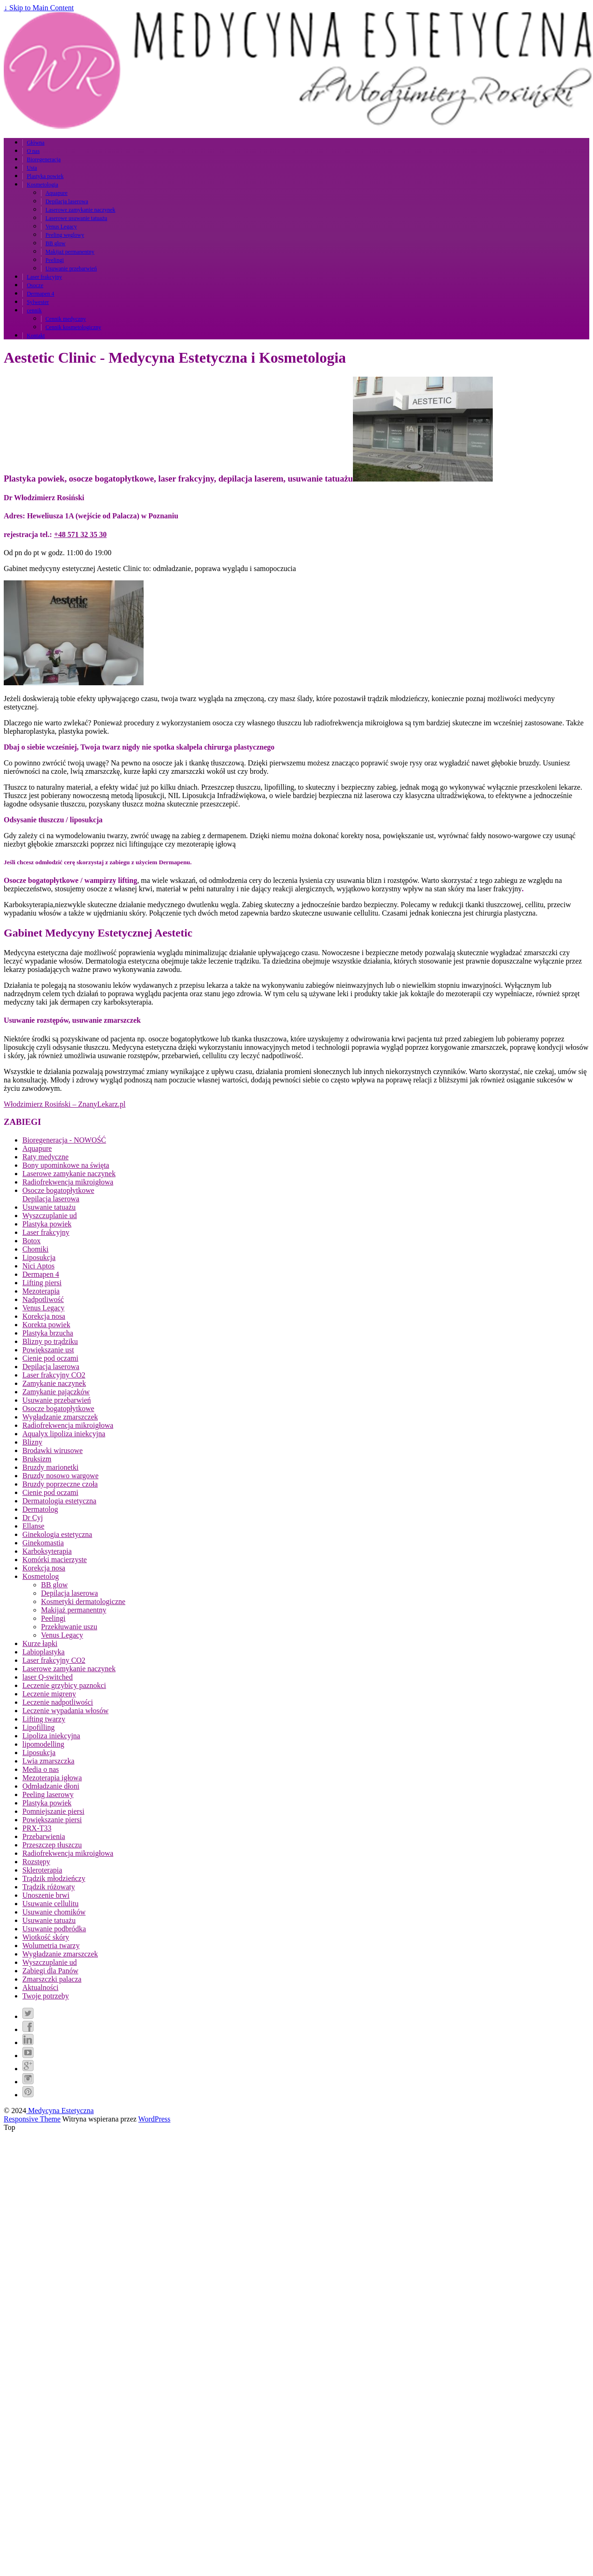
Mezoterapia (41, 1291)
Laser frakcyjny (44, 277)
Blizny (32, 1442)
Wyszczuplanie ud (49, 1215)
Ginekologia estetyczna (57, 1534)
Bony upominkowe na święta (65, 1165)
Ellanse (33, 1526)
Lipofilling (38, 1727)
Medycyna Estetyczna (60, 2111)
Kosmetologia (42, 184)
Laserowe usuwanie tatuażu (76, 218)
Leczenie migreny (49, 1694)
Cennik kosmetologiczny (73, 327)
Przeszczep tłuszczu (52, 1845)
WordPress (154, 2119)
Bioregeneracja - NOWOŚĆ (64, 1140)
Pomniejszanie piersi (53, 1811)
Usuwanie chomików (54, 1912)
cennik (34, 310)
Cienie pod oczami (50, 1358)
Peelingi (54, 260)
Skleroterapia (42, 1870)
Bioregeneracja (44, 159)
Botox (31, 1241)
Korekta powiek (46, 1325)
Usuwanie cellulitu (50, 1904)
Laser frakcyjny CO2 (53, 1375)
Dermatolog (40, 1509)
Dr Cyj (32, 1518)
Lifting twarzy (43, 1719)
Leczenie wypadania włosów (65, 1711)
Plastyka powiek (45, 176)
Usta (32, 168)
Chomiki (35, 1249)
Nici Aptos (38, 1266)
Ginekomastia (43, 1543)
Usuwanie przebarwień (71, 268)
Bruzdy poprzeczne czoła (60, 1484)
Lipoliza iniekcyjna (51, 1736)
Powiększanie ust (48, 1350)
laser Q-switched (47, 1677)
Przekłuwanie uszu (69, 1627)
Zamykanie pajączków (56, 1392)
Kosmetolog (40, 1576)
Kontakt (36, 335)
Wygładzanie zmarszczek (60, 1417)
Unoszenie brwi (45, 1895)
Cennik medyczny (65, 319)
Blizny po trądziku (50, 1341)
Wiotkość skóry (45, 1937)
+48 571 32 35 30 (80, 534)
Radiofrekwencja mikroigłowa (67, 1182)
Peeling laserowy (48, 1794)
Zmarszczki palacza (52, 1979)
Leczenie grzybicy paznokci (64, 1685)
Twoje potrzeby (45, 1996)
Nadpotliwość (43, 1299)
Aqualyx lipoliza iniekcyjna (63, 1434)
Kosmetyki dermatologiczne (83, 1601)
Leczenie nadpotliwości (57, 1702)
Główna (35, 142)
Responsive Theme (32, 2119)
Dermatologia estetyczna (59, 1501)
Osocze (35, 285)
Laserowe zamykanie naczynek (80, 210)
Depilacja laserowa (66, 201)
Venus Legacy (61, 226)
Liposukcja (38, 1257)
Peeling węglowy (64, 235)
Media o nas (40, 1769)
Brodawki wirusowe (52, 1450)
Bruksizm (36, 1459)
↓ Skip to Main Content (39, 8)
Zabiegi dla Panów (50, 1971)
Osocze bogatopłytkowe (58, 1190)
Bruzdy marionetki (50, 1467)
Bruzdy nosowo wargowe (60, 1476)
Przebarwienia (43, 1836)
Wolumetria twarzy (51, 1945)
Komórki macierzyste (54, 1560)
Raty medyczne (45, 1157)
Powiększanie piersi (52, 1820)
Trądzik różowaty (48, 1887)
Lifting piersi (42, 1283)
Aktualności (40, 1987)
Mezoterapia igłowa (52, 1778)
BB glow (55, 243)
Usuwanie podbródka (54, 1929)
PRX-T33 (36, 1828)
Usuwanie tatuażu (49, 1207)
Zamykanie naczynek (54, 1383)
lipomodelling (43, 1744)
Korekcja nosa (43, 1316)
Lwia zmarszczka (48, 1761)
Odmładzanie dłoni (50, 1786)
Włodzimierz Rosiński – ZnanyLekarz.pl (64, 1104)
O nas (33, 151)
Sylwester (37, 302)
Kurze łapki (39, 1643)
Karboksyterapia (47, 1551)
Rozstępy (36, 1862)
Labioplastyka (43, 1652)
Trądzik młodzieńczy (53, 1878)
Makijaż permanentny (69, 251)
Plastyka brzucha (47, 1333)
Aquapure (56, 193)
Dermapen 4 (40, 293)
